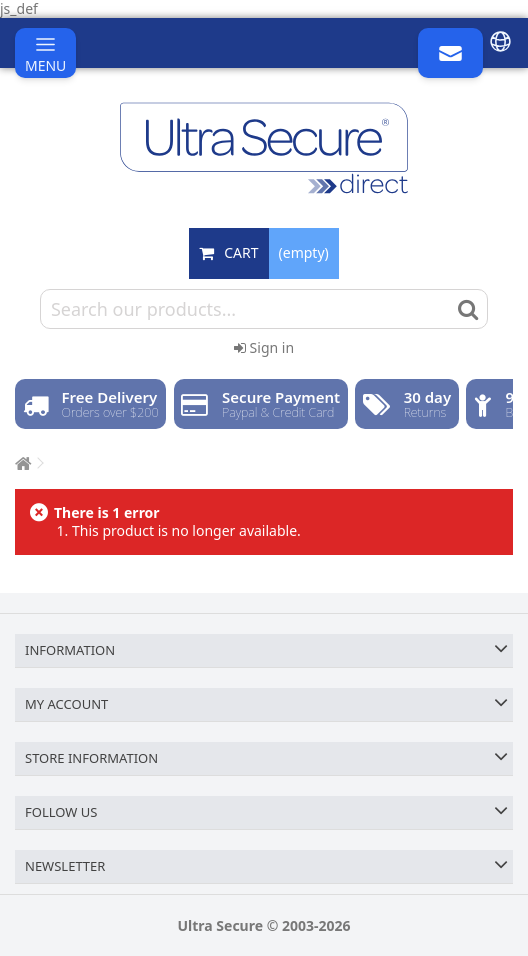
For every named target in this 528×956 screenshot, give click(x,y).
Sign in (264, 347)
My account (66, 704)
